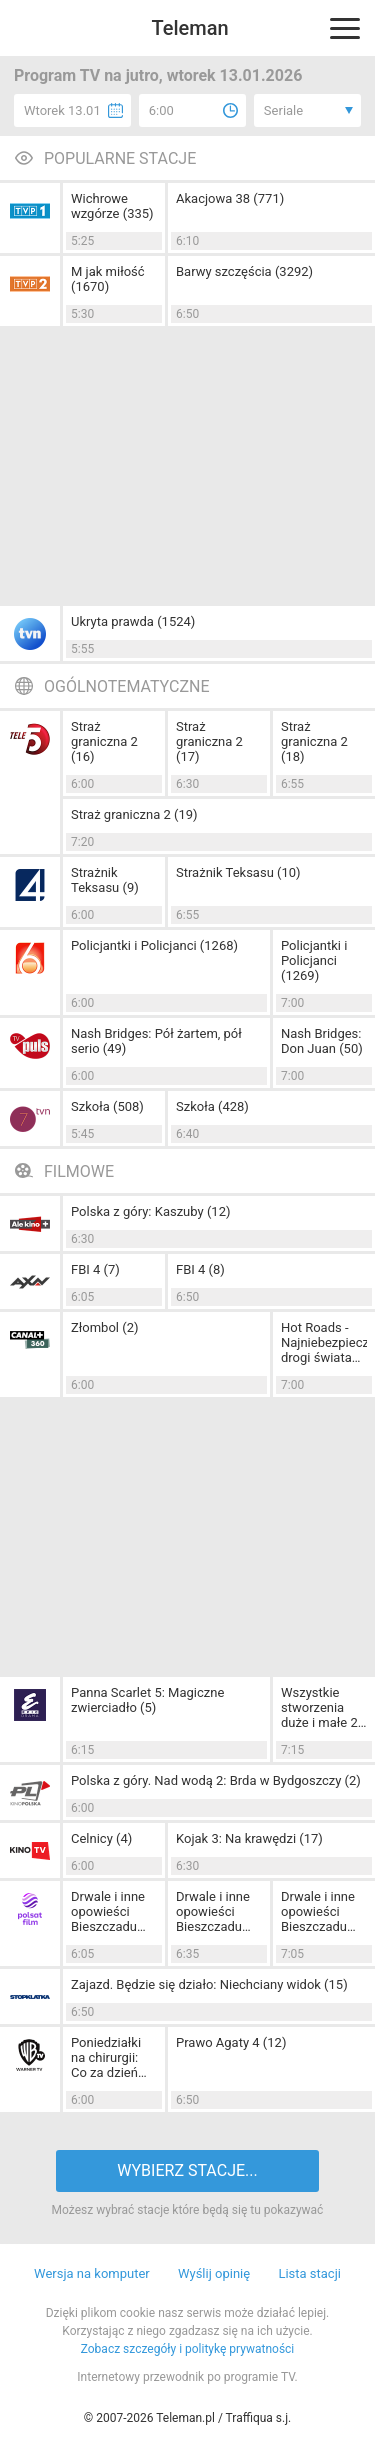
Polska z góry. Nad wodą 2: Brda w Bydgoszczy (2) (216, 1780)
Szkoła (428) (212, 1106)
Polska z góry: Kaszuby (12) (150, 1211)
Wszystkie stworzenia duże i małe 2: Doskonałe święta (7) (321, 1707)
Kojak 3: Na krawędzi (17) (249, 1838)
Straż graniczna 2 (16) (104, 741)
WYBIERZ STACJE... (187, 2170)
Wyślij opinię (214, 2273)
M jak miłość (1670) (108, 279)
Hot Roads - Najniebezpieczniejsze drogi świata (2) (324, 1342)
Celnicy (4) (101, 1838)
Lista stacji (309, 2273)
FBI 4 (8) (200, 1269)
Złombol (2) (105, 1327)
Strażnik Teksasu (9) (105, 880)
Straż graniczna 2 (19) (134, 814)
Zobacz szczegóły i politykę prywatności (188, 2349)
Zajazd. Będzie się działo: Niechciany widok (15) (209, 1984)
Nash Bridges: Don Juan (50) (322, 1041)
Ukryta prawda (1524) (133, 621)
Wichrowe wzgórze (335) (112, 206)
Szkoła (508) (107, 1106)
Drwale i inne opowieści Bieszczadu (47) (318, 1911)
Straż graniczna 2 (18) (314, 741)
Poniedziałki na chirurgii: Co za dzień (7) (106, 2057)
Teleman (189, 28)
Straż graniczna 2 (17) (209, 741)
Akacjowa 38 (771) (230, 198)
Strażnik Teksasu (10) (238, 872)
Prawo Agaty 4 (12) (231, 2042)
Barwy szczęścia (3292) (244, 271)
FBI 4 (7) (95, 1269)
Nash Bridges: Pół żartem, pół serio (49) (156, 1041)
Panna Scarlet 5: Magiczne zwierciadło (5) (147, 1700)
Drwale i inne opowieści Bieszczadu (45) (108, 1911)
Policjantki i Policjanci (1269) (314, 960)
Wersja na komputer (92, 2273)
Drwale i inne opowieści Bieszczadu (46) (213, 1911)
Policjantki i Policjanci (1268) (154, 945)
